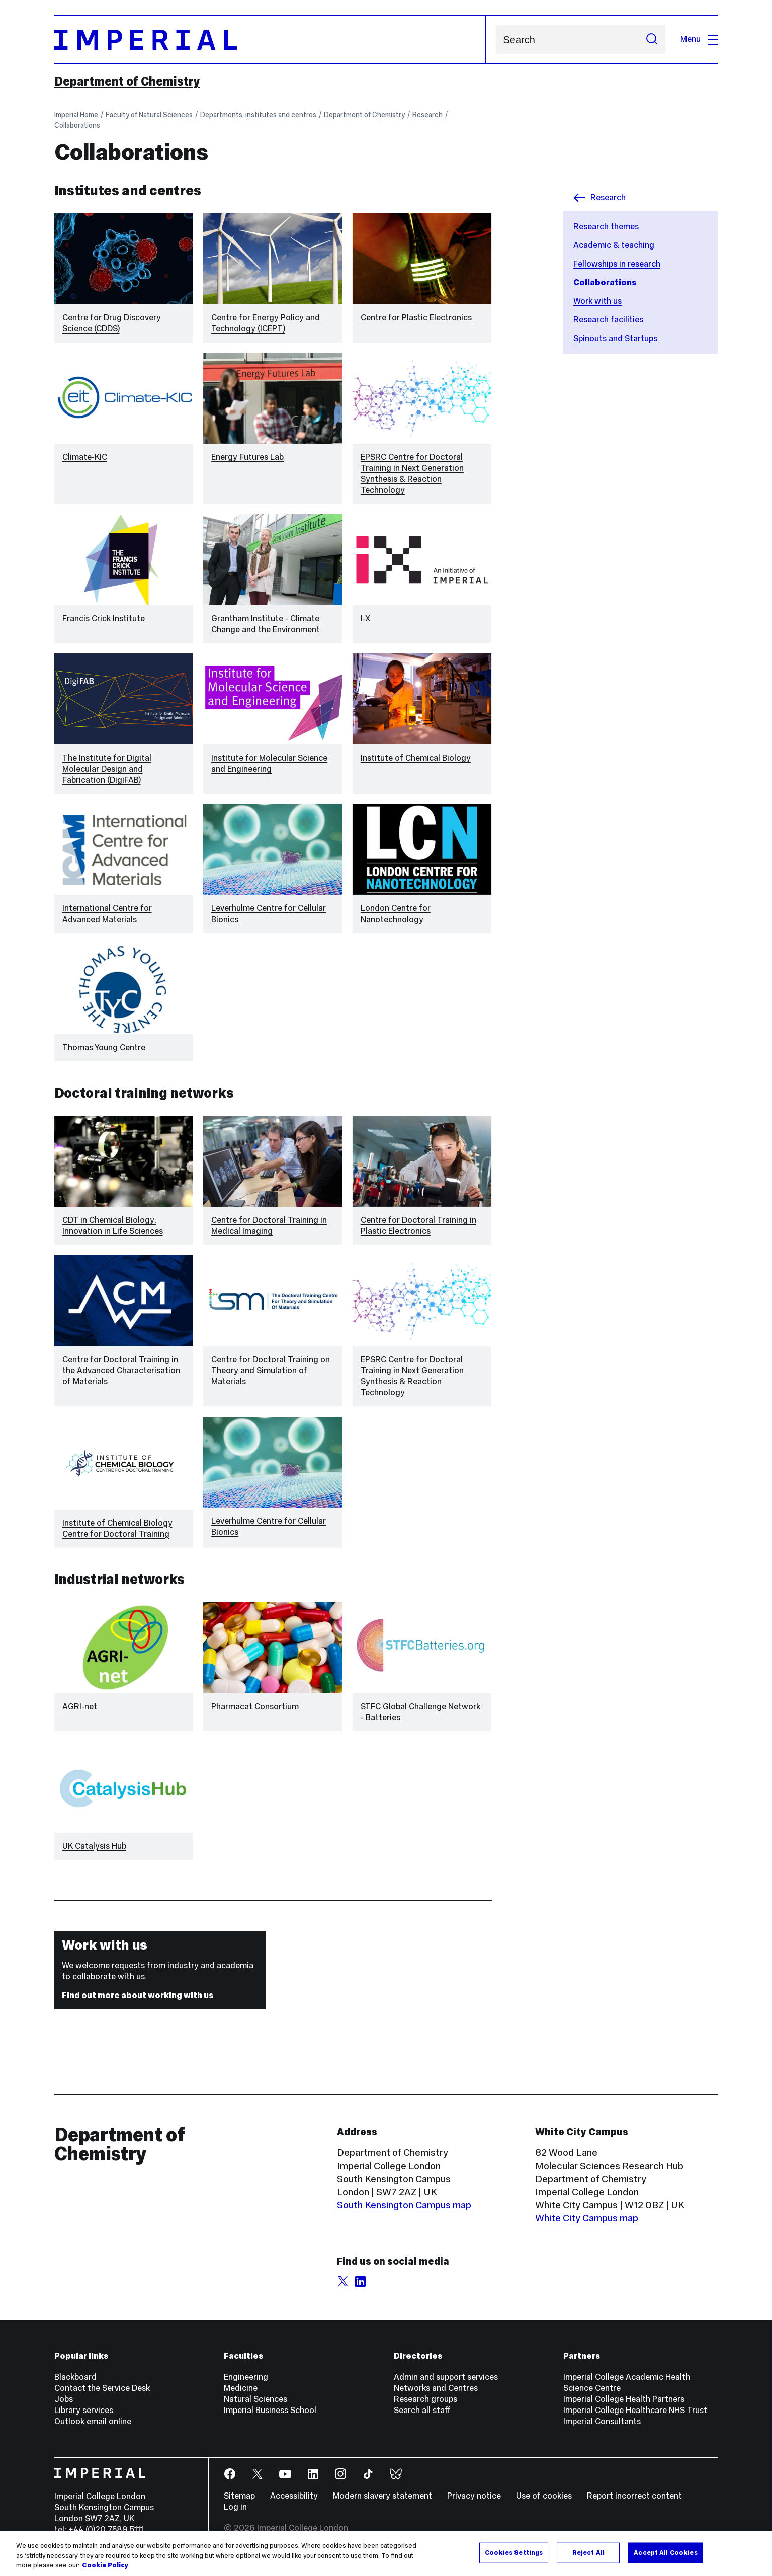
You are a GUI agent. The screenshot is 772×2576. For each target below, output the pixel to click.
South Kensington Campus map (404, 2205)
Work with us (597, 301)
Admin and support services (446, 2377)
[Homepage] (270, 39)
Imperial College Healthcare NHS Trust (635, 2410)
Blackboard (75, 2377)
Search (495, 39)
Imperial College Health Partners (623, 2399)
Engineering (246, 2377)
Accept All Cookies (665, 2552)
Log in (235, 2507)
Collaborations (77, 125)
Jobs (63, 2399)
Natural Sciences (255, 2399)
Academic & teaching (613, 245)
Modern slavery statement (382, 2495)
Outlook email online (92, 2421)
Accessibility (294, 2495)
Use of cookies (544, 2495)
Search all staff (422, 2410)
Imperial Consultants (602, 2421)
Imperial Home (76, 114)
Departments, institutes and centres (258, 114)
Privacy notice (474, 2495)
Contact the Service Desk (102, 2388)
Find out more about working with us (137, 1995)
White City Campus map (586, 2218)
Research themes (606, 226)
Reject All (588, 2552)
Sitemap (239, 2495)
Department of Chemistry (127, 81)
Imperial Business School (270, 2410)
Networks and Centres (436, 2388)
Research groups (425, 2399)
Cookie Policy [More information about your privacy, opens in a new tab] (105, 2565)
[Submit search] (651, 39)
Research (427, 114)
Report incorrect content (634, 2495)
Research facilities (608, 319)
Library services (83, 2410)
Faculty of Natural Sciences (149, 114)
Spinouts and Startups (615, 338)
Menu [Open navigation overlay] (699, 39)
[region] (386, 2553)
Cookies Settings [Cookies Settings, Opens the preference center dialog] (514, 2552)
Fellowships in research (616, 264)
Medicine (241, 2388)
